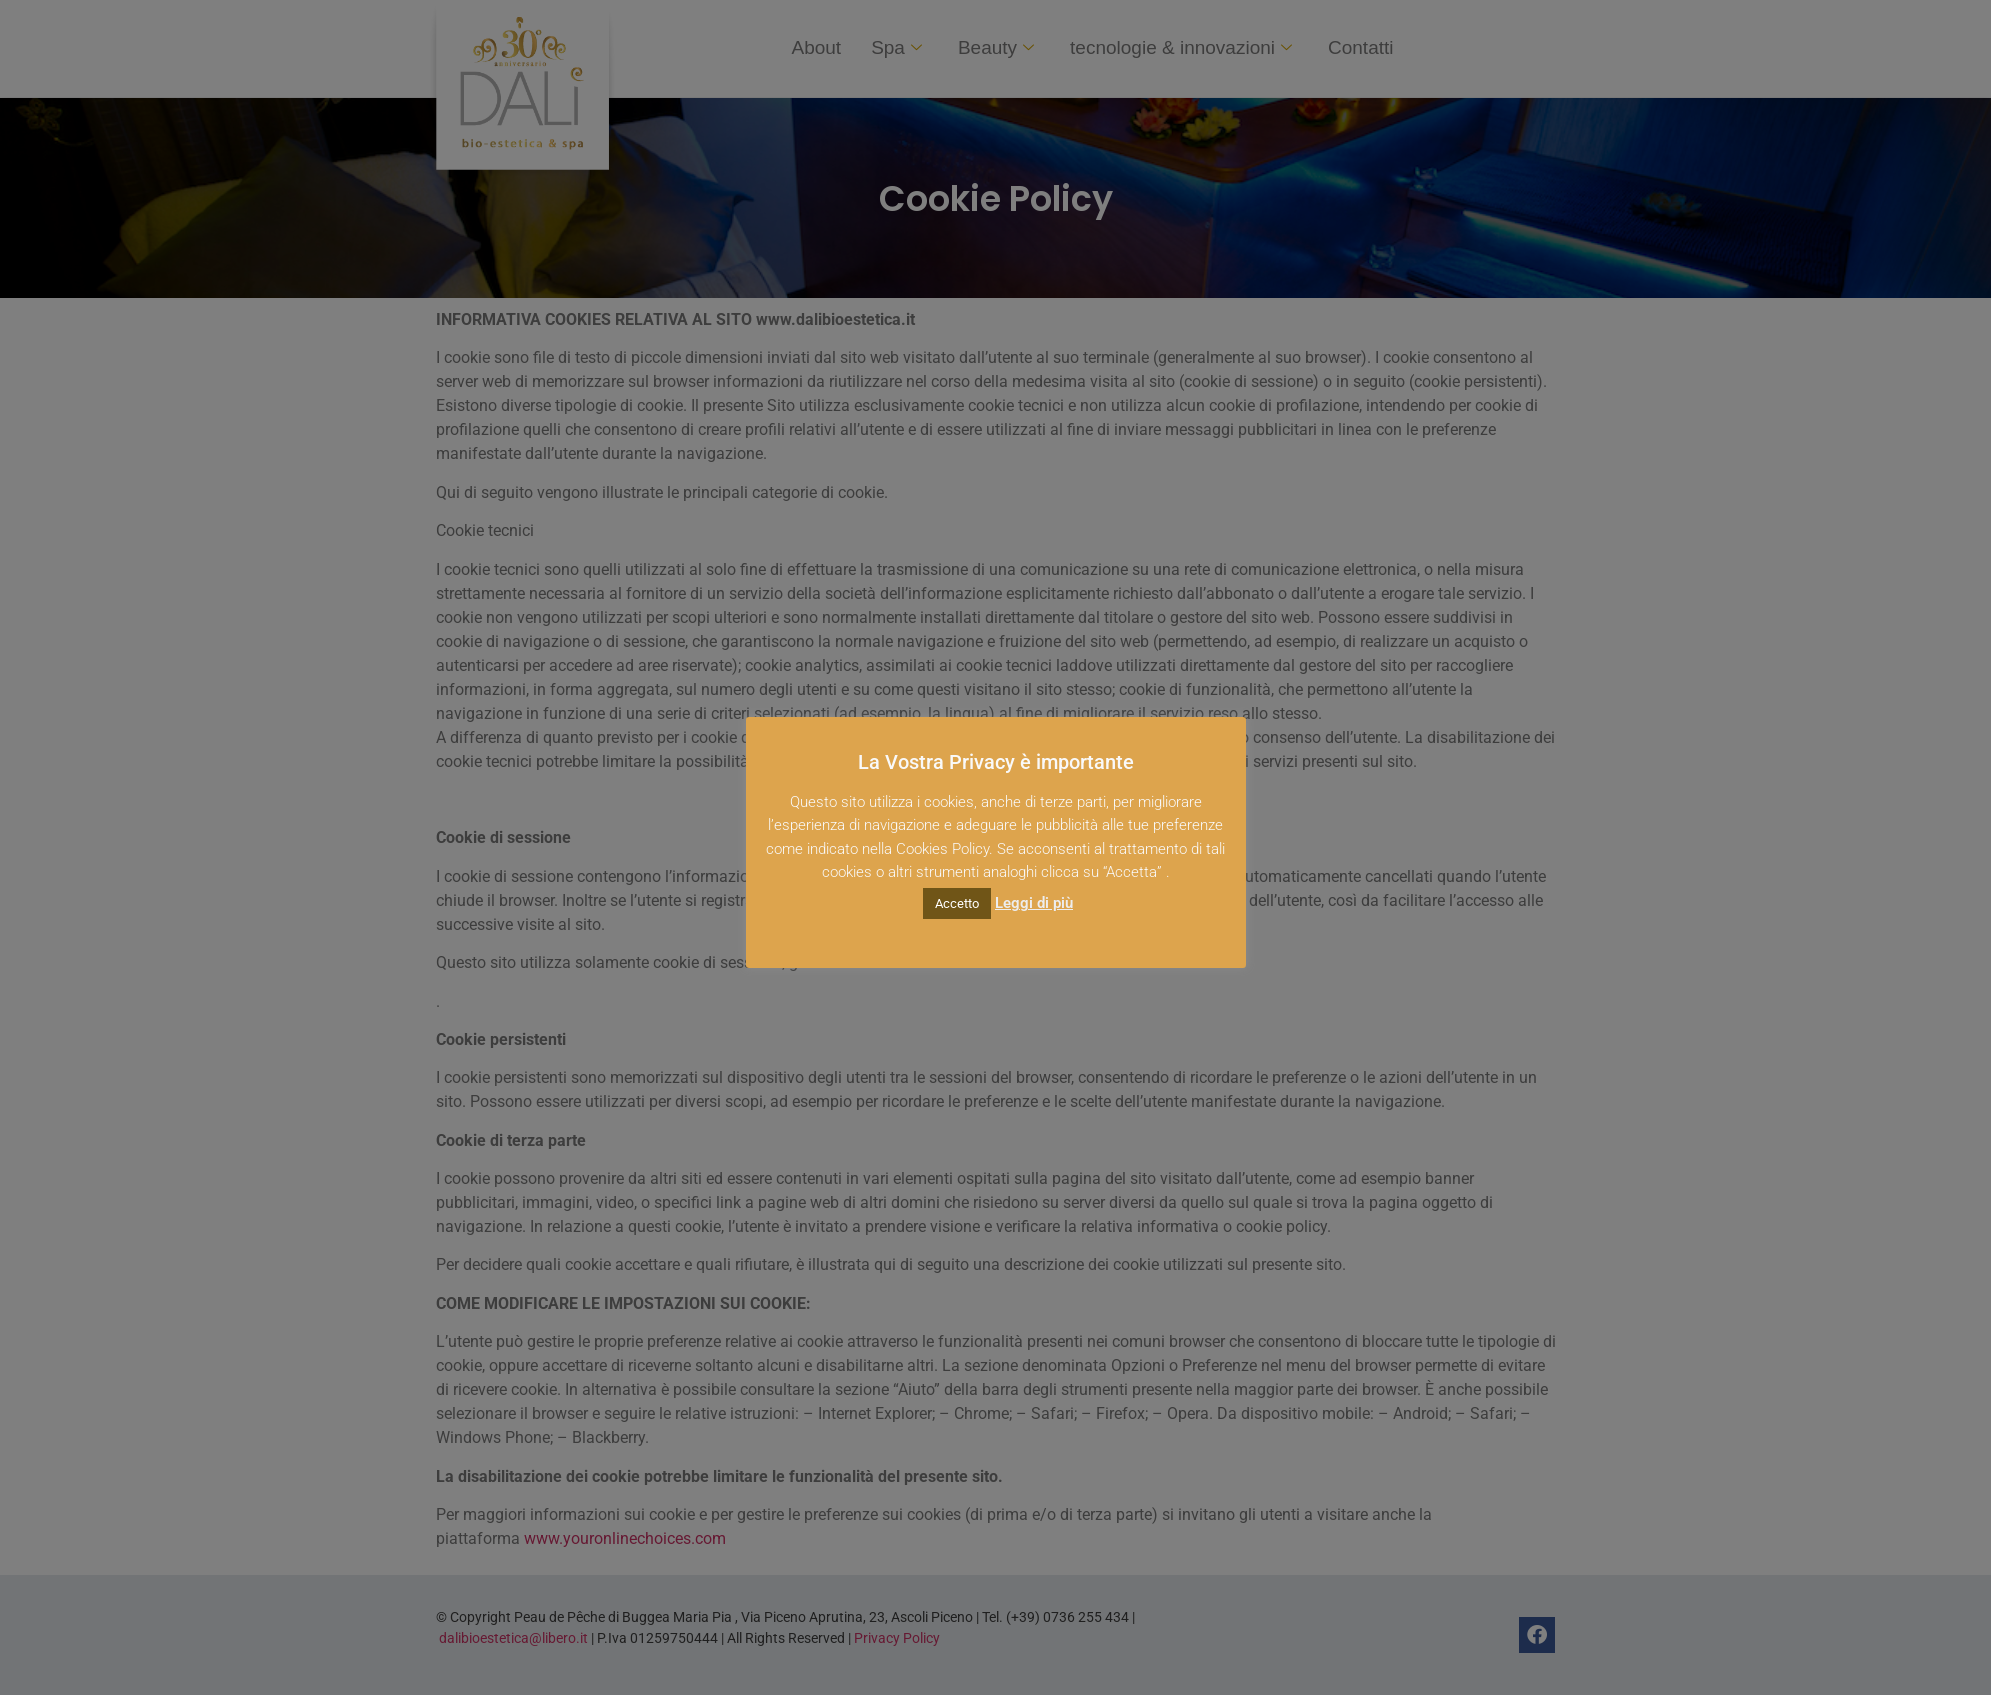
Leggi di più (1034, 903)
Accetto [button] (957, 903)
